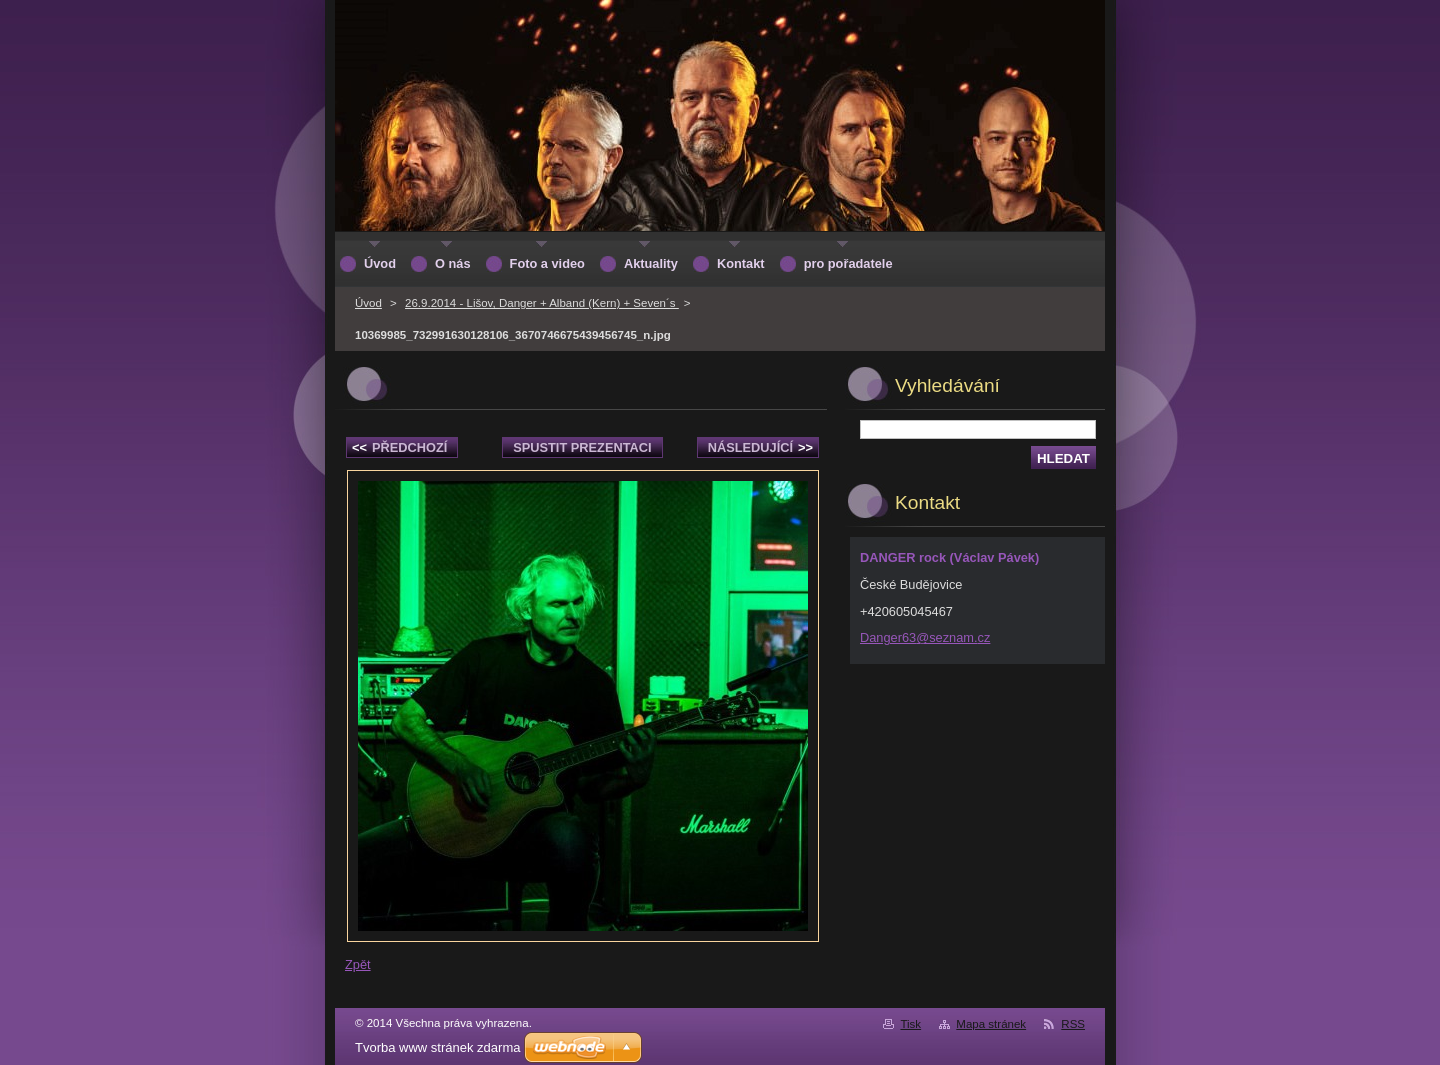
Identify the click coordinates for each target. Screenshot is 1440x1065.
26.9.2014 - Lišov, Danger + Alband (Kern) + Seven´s (542, 303)
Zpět (358, 964)
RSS (1073, 1024)
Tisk (910, 1024)
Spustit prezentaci (582, 447)
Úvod (368, 303)
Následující (760, 447)
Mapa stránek (991, 1024)
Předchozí (399, 447)
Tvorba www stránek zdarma (437, 1047)
